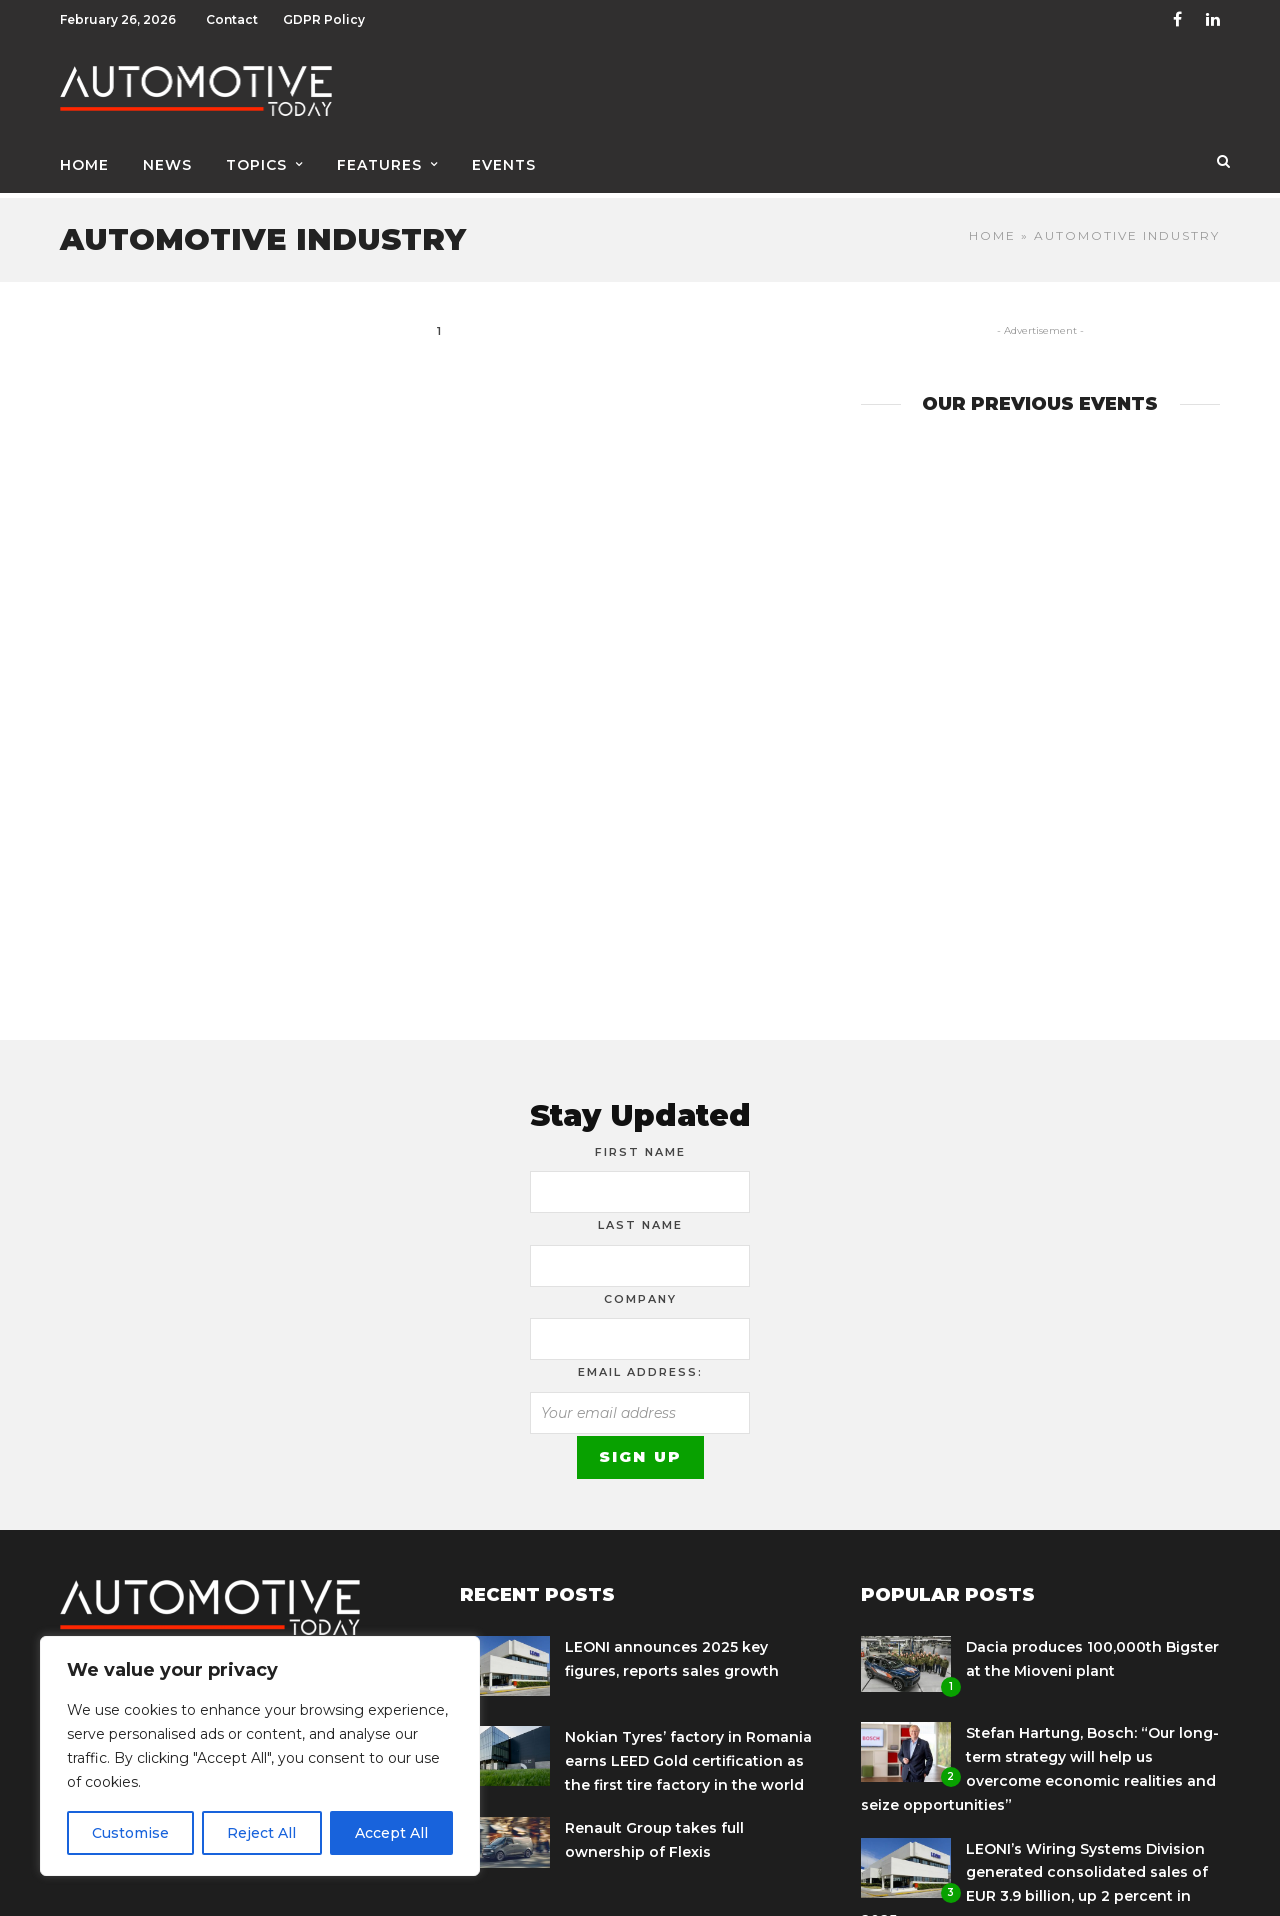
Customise (130, 1833)
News (167, 157)
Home (84, 157)
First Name (640, 1138)
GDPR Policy (324, 19)
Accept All (391, 1833)
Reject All (261, 1833)
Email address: (640, 1358)
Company (640, 1285)
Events (504, 157)
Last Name (640, 1211)
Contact (232, 19)
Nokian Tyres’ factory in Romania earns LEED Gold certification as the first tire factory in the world (688, 1747)
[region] (260, 1756)
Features (379, 157)
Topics (256, 157)
